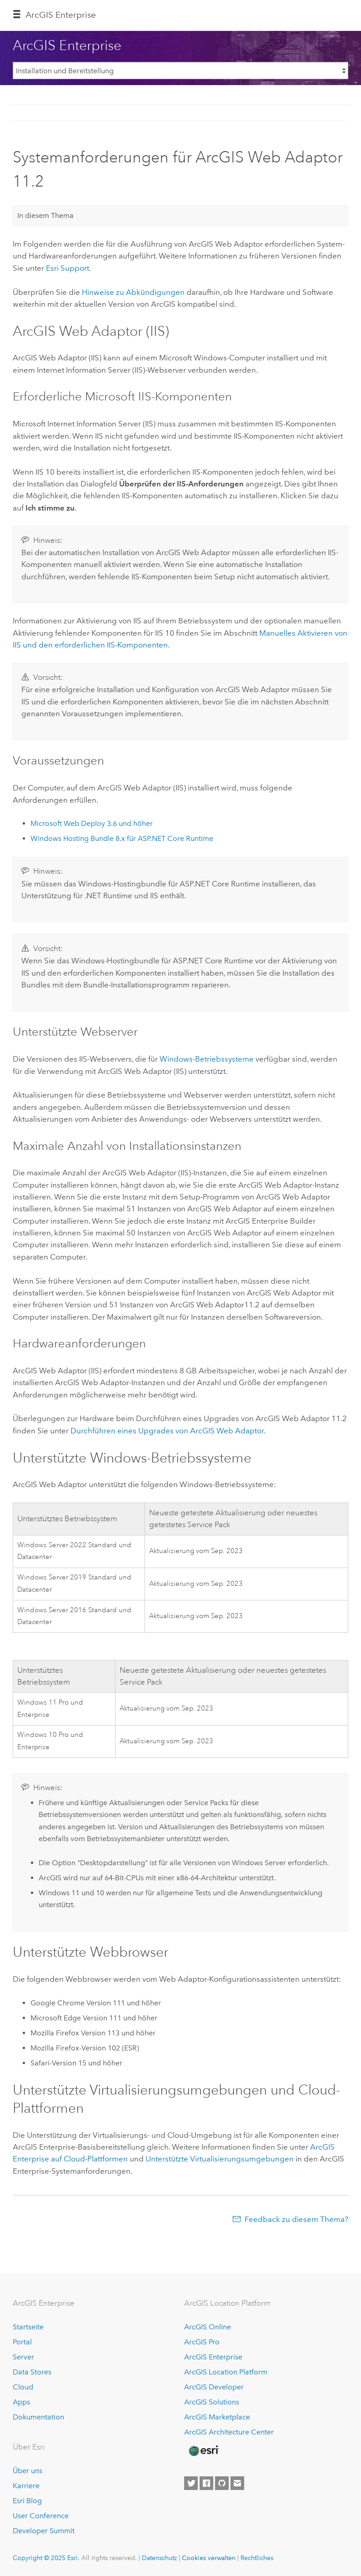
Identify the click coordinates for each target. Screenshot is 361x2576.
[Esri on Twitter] (191, 2483)
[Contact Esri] (237, 2483)
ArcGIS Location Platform (225, 2372)
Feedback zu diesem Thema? (296, 2219)
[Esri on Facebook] (206, 2483)
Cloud (23, 2387)
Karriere (26, 2485)
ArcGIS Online (207, 2327)
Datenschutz (159, 2557)
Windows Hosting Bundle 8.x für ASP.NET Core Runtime (121, 838)
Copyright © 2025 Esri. (46, 2557)
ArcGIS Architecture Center (229, 2432)
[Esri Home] (203, 2451)
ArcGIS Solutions (211, 2402)
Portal (22, 2342)
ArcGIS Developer (214, 2387)
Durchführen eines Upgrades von (167, 1430)
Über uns (27, 2470)
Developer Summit (44, 2530)
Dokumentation (38, 2417)
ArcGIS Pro (202, 2342)
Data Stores (32, 2372)
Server (23, 2357)
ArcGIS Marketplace (217, 2417)
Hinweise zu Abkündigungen (133, 292)
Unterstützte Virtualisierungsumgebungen (219, 2158)
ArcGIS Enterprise (60, 15)
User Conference (41, 2515)
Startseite (28, 2327)
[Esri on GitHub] (222, 2483)
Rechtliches (257, 2557)
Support (67, 268)
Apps (21, 2402)
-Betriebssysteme (207, 1058)
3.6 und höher (91, 823)
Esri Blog (27, 2500)
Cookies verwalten (209, 2557)
